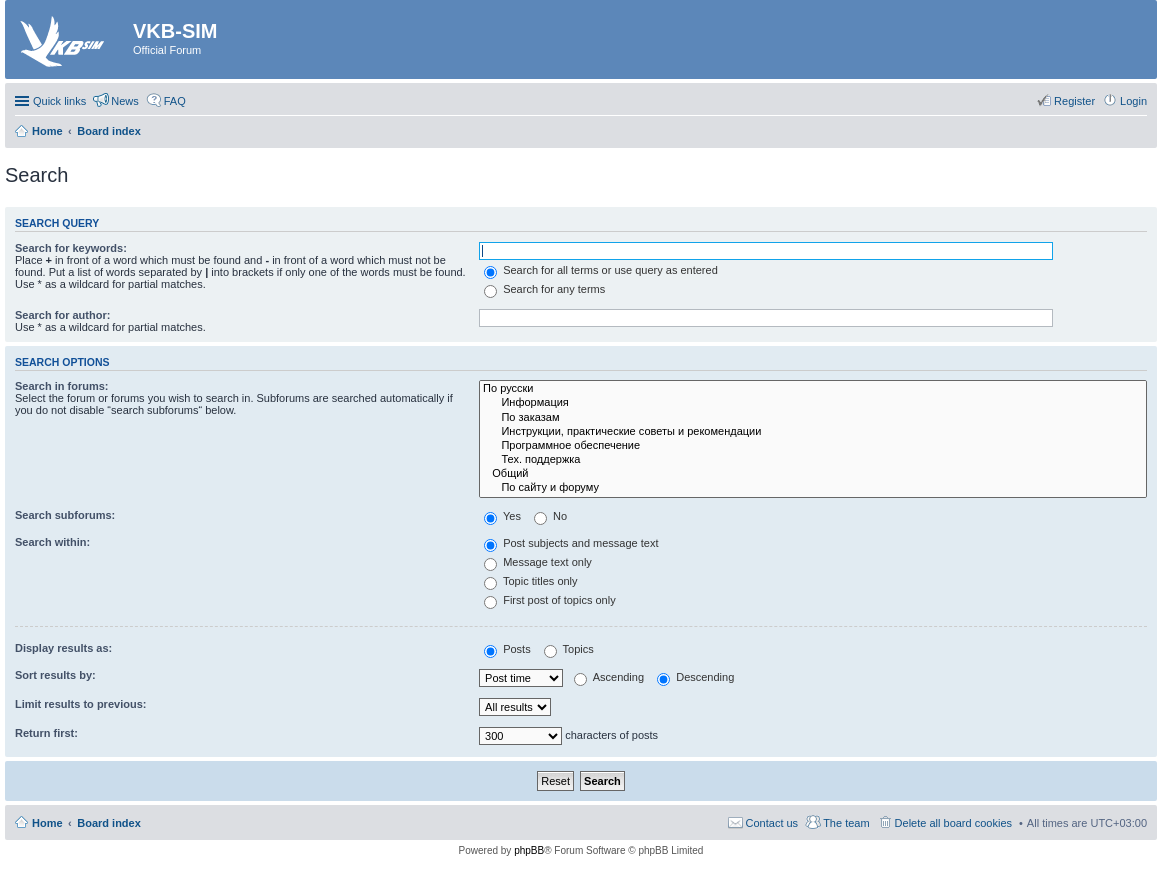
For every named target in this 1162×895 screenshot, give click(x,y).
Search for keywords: (71, 248)
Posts (507, 649)
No (550, 516)
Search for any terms (544, 289)
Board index (109, 823)
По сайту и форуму (813, 488)
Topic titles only (530, 581)
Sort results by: (55, 675)
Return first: (46, 733)
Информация (813, 403)
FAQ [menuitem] (175, 101)
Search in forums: (62, 386)
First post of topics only (550, 600)
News (125, 101)
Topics (569, 649)
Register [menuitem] (1074, 101)
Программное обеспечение (813, 446)
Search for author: (62, 315)
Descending (695, 677)
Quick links (59, 101)
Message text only (538, 562)
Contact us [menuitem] (772, 823)
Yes (502, 516)
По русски (813, 389)
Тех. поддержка (813, 460)
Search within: (52, 542)
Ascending (609, 677)
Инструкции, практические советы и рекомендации (813, 432)
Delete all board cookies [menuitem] (953, 823)
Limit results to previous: (80, 704)
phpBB (529, 850)
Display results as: (63, 648)
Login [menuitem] (1133, 101)
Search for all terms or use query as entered (601, 270)
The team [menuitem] (846, 823)
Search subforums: (65, 515)
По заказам (813, 418)
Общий (813, 474)
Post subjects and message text (571, 543)
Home (47, 823)
